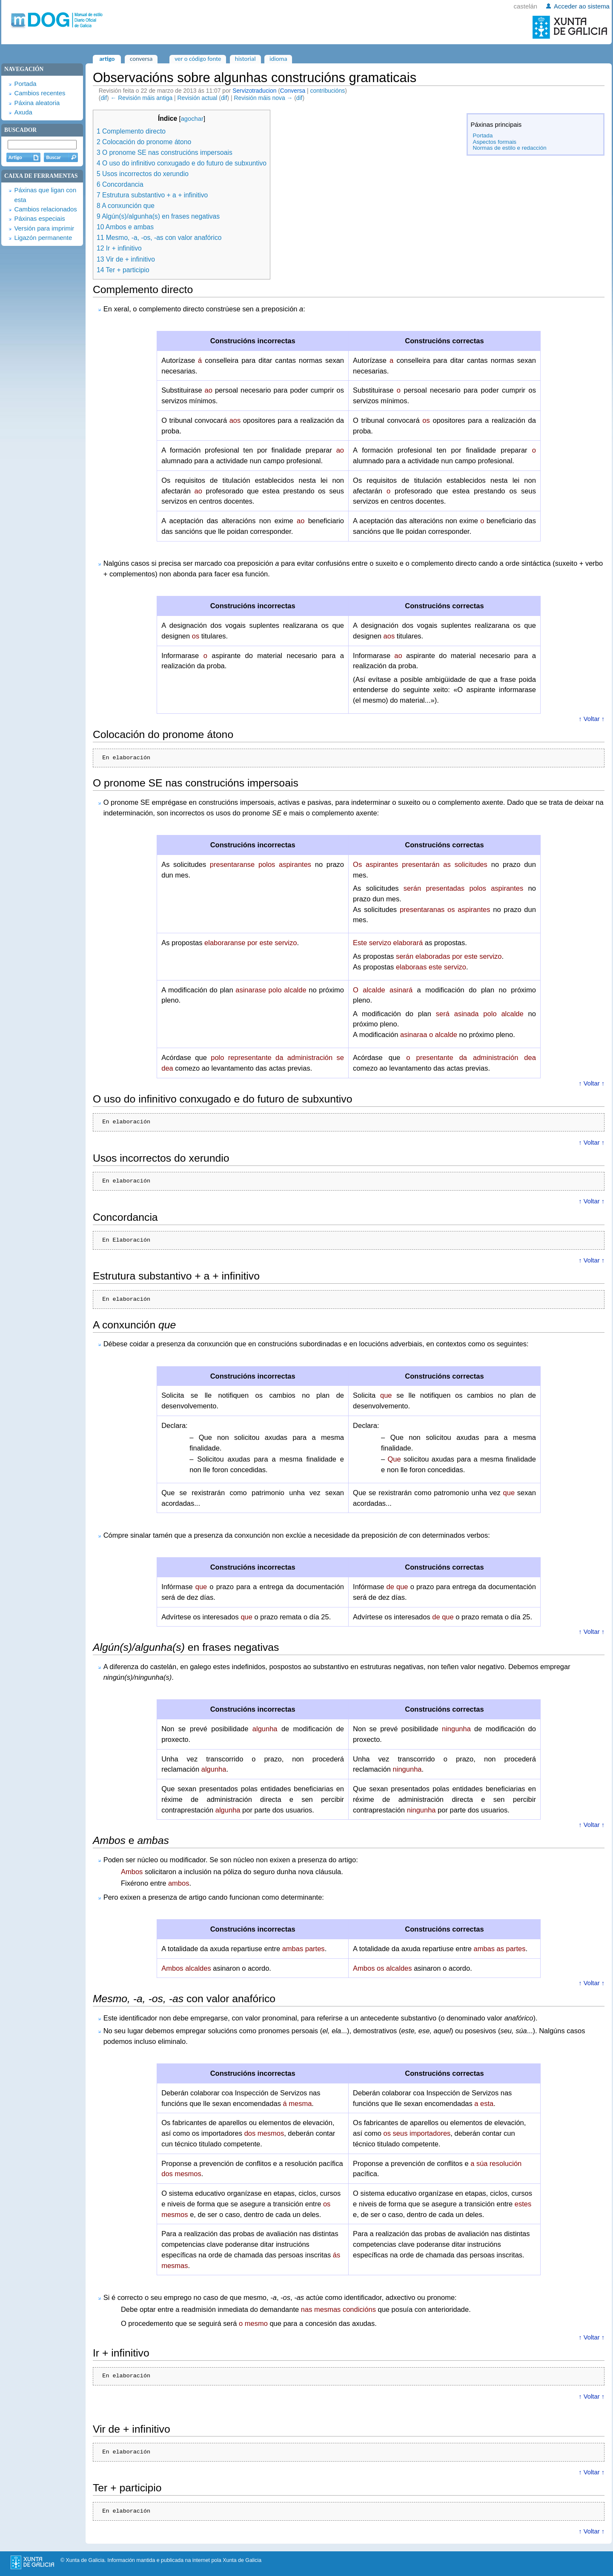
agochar (192, 118)
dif (103, 97)
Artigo (107, 59)
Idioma (278, 59)
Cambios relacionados (45, 209)
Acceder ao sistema (582, 6)
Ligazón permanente (43, 237)
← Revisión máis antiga (142, 97)
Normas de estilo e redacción (510, 148)
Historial (245, 59)
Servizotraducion (254, 90)
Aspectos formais (494, 142)
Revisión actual (197, 97)
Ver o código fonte (198, 59)
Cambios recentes (39, 93)
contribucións (327, 90)
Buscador (20, 130)
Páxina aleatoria (37, 103)
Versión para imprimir (44, 228)
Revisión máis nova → (263, 97)
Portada (483, 135)
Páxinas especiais (39, 218)
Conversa (292, 90)
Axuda (23, 112)
